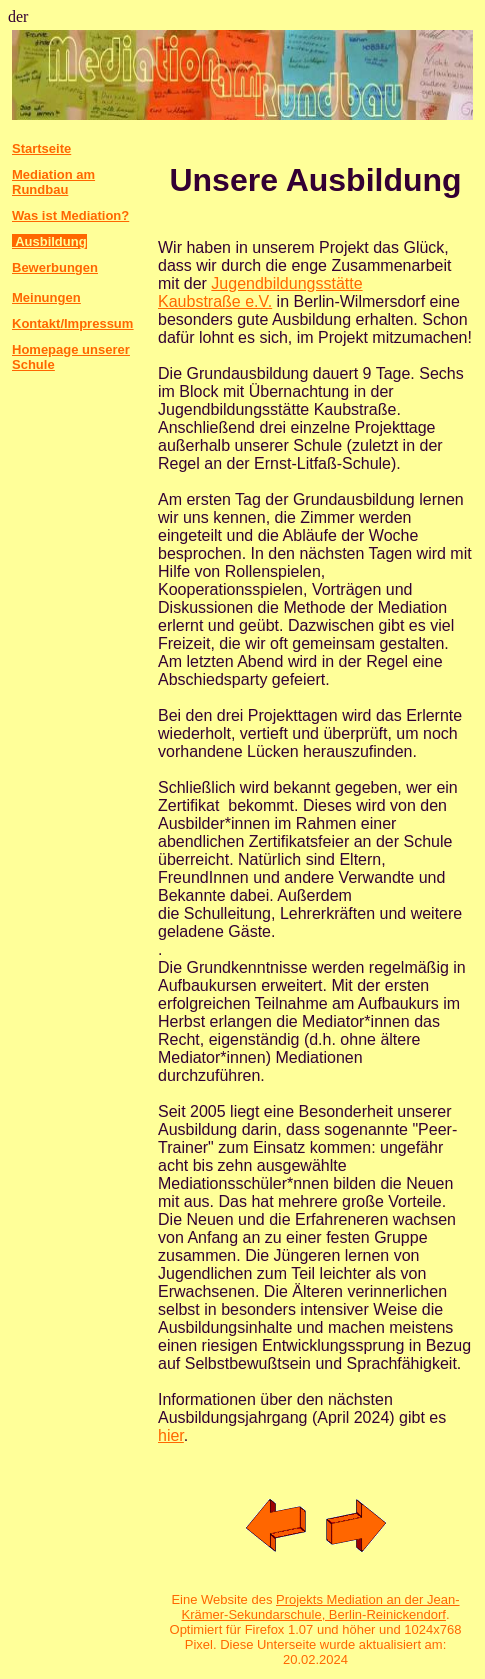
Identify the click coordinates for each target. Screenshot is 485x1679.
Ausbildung (49, 241)
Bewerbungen (55, 267)
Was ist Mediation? (70, 215)
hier (171, 1435)
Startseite (41, 148)
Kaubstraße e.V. (215, 301)
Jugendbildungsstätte (286, 283)
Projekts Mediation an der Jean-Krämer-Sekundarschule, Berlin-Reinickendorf (320, 1607)
